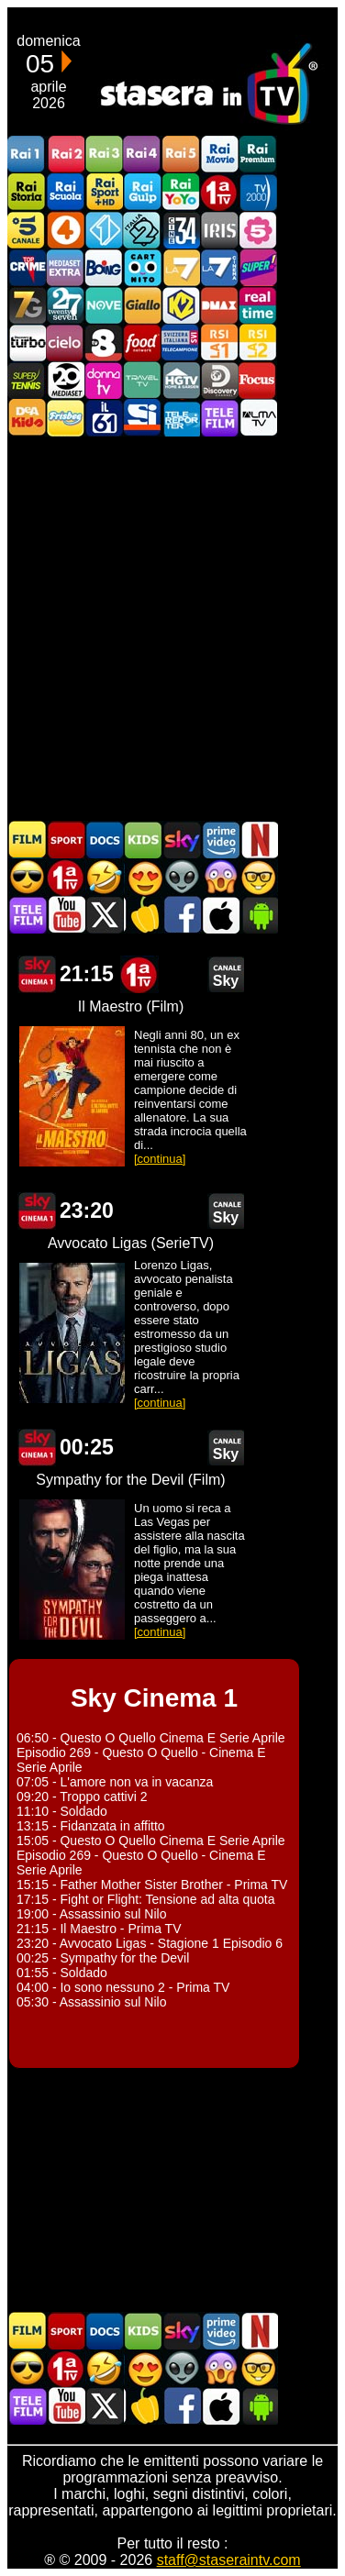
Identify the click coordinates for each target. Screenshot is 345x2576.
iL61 (103, 418)
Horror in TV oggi (220, 877)
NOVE (103, 305)
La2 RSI (258, 342)
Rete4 (65, 230)
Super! (258, 267)
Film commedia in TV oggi (104, 877)
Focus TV (258, 380)
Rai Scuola (65, 192)
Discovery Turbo (26, 342)
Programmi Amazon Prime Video (220, 839)
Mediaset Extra (65, 267)
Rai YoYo (180, 192)
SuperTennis (26, 380)
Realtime (258, 305)
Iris (219, 230)
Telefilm (219, 418)
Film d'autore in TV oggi (258, 877)
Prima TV (219, 192)
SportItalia (142, 418)
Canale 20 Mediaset (65, 380)
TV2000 (258, 192)
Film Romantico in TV (143, 877)
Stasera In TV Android (258, 915)
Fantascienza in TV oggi (181, 877)
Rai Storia (26, 192)
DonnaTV (103, 380)
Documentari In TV (104, 839)
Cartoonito (142, 267)
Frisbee (65, 418)
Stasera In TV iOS (220, 915)
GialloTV (142, 305)
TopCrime (26, 267)
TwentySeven (65, 305)
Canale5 (26, 230)
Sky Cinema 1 (36, 974)
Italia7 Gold (26, 305)
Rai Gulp (142, 192)
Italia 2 (142, 230)
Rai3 (103, 154)
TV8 (103, 342)
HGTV (180, 380)
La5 (258, 230)
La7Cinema (219, 267)
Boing (103, 267)
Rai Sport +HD (103, 192)
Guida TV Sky (181, 839)
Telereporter (180, 418)
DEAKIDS (26, 418)
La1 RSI (219, 342)
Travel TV (142, 380)
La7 (180, 267)
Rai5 (180, 154)
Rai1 (26, 154)
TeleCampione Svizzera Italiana (180, 342)
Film (27, 839)
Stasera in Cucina (143, 915)
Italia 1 (103, 230)
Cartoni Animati (143, 839)
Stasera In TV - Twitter (104, 915)
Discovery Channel (219, 380)
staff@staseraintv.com (229, 2560)
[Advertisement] (172, 627)
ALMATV (258, 418)
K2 (180, 305)
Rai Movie (219, 154)
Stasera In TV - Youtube (66, 915)
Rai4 (142, 154)
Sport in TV (66, 839)
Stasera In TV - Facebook (181, 915)
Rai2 (65, 154)
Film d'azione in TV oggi (27, 877)
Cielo (65, 342)
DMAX (219, 305)
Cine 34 (180, 230)
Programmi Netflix (258, 839)
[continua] (159, 1159)
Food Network (142, 342)
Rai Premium (258, 154)
